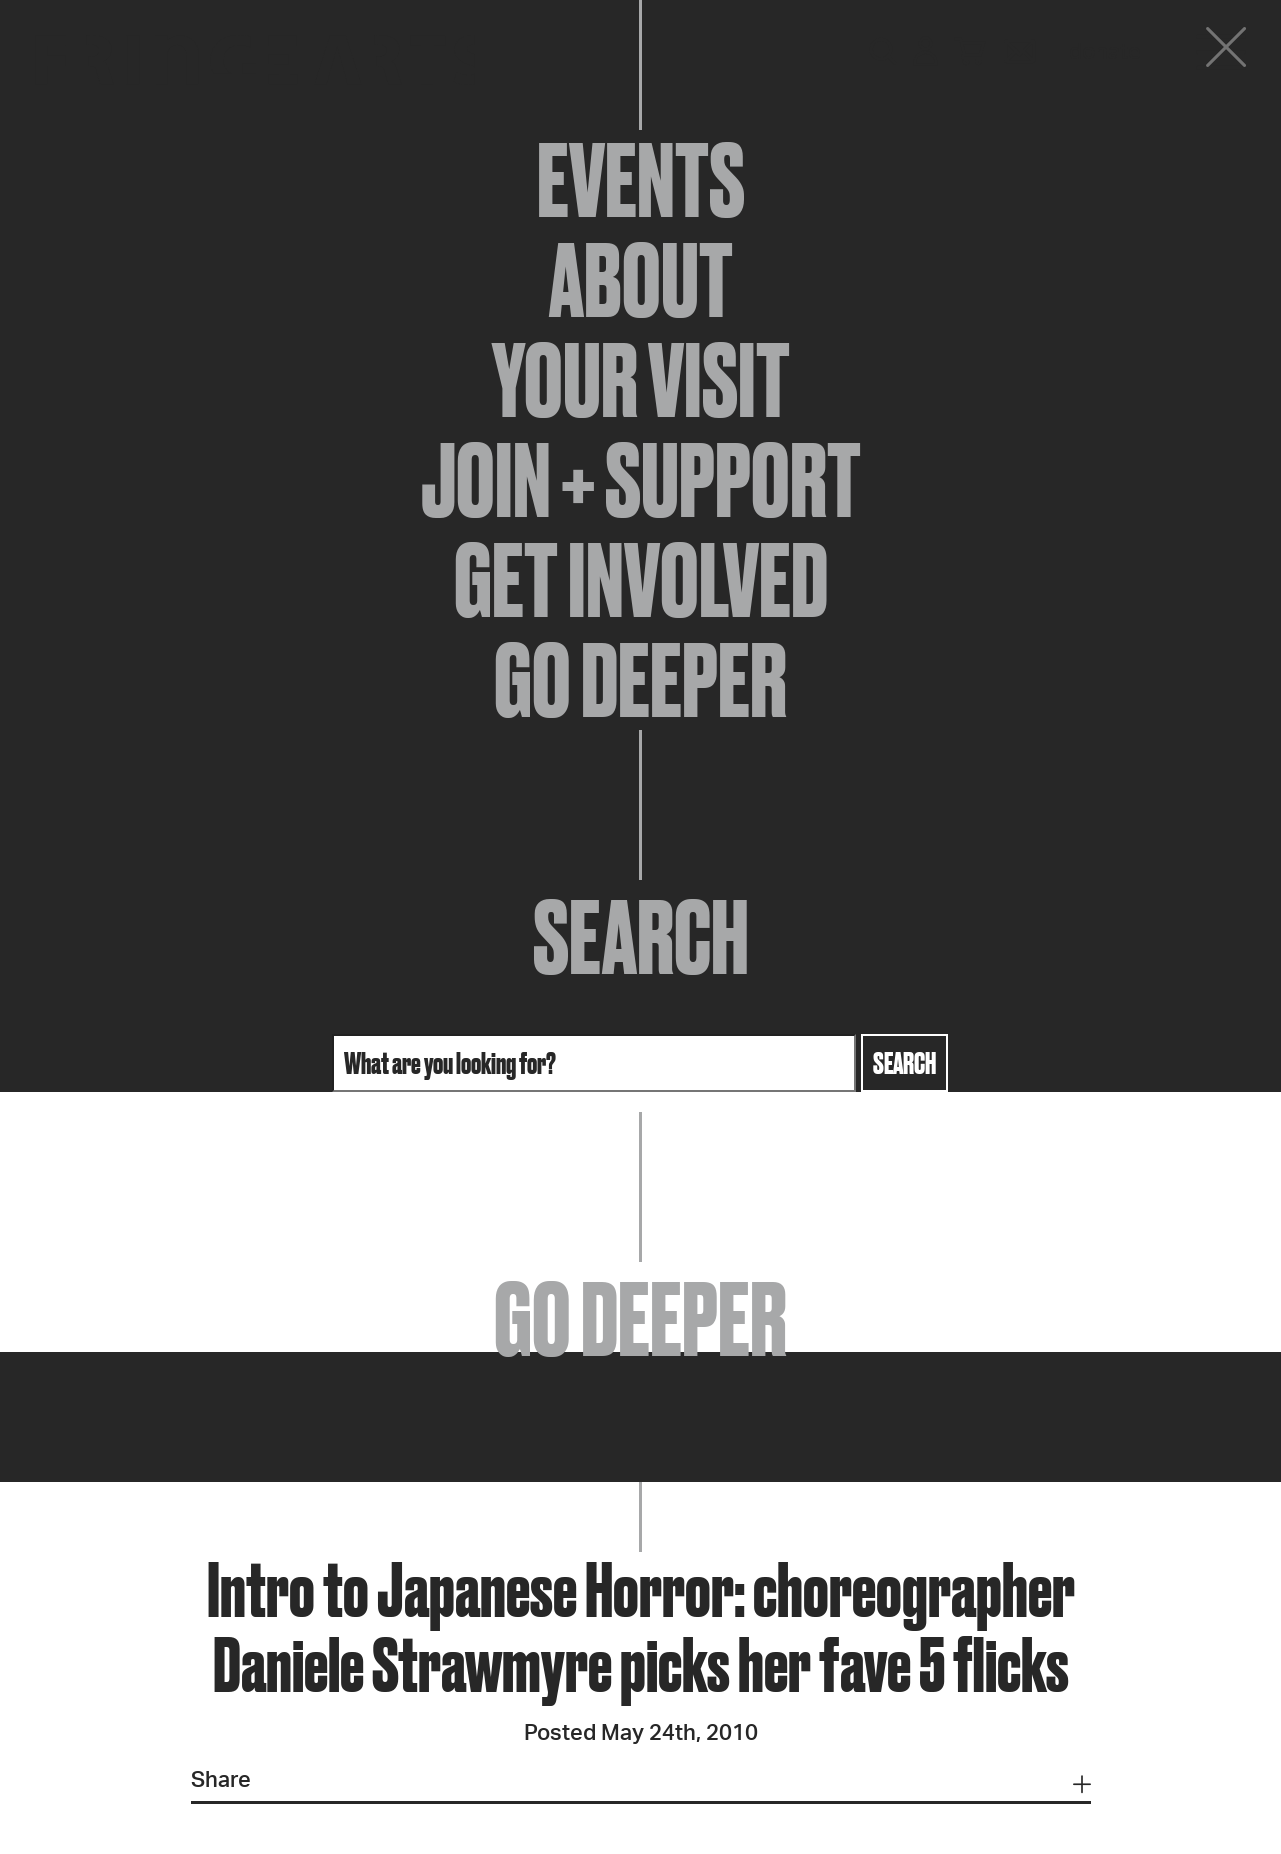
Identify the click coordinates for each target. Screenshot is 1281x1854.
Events (641, 180)
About (641, 280)
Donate (1105, 52)
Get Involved (641, 580)
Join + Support (641, 480)
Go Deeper (640, 680)
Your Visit (641, 380)
